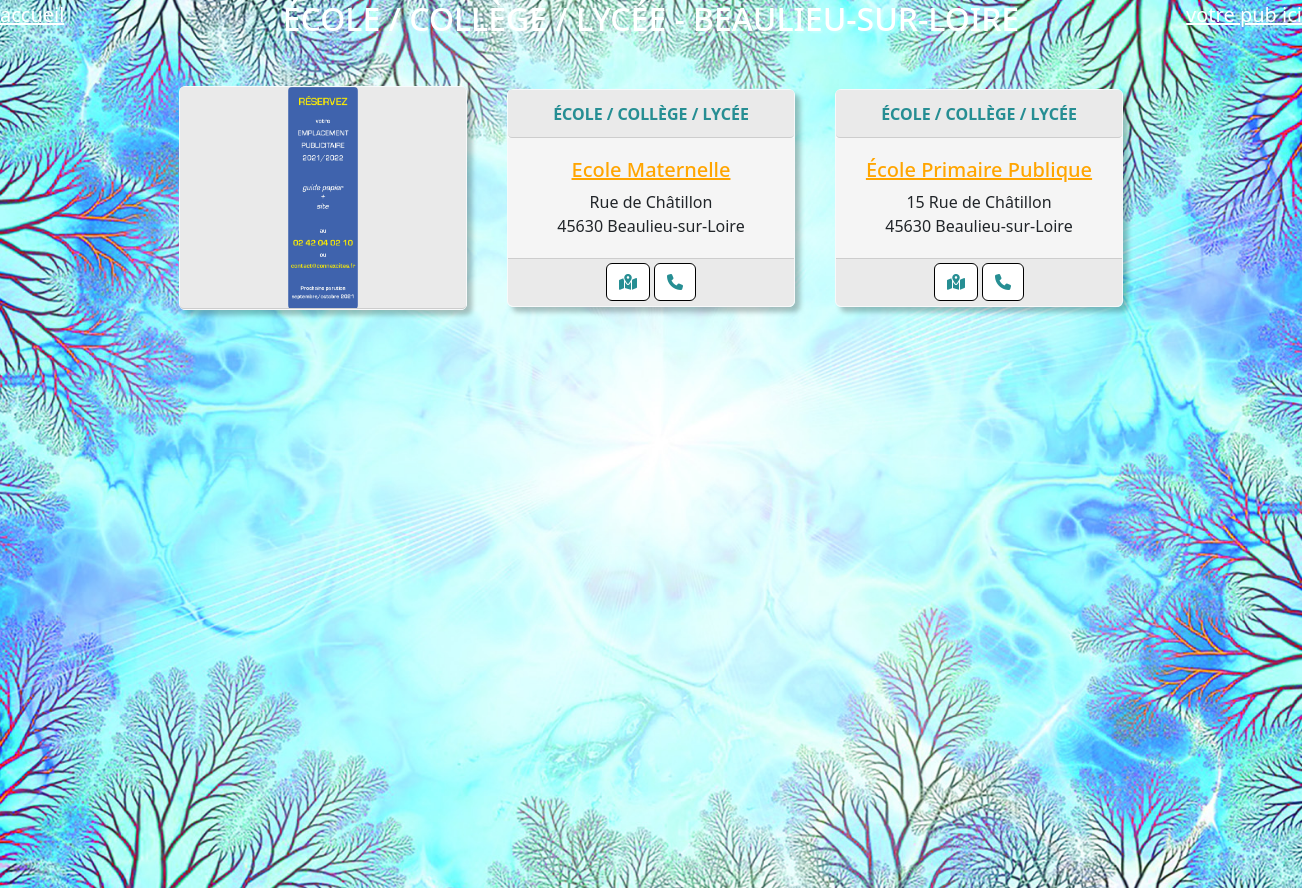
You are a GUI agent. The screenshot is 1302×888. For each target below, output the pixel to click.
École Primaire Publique (979, 169)
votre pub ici (1244, 14)
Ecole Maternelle (651, 169)
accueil (32, 14)
